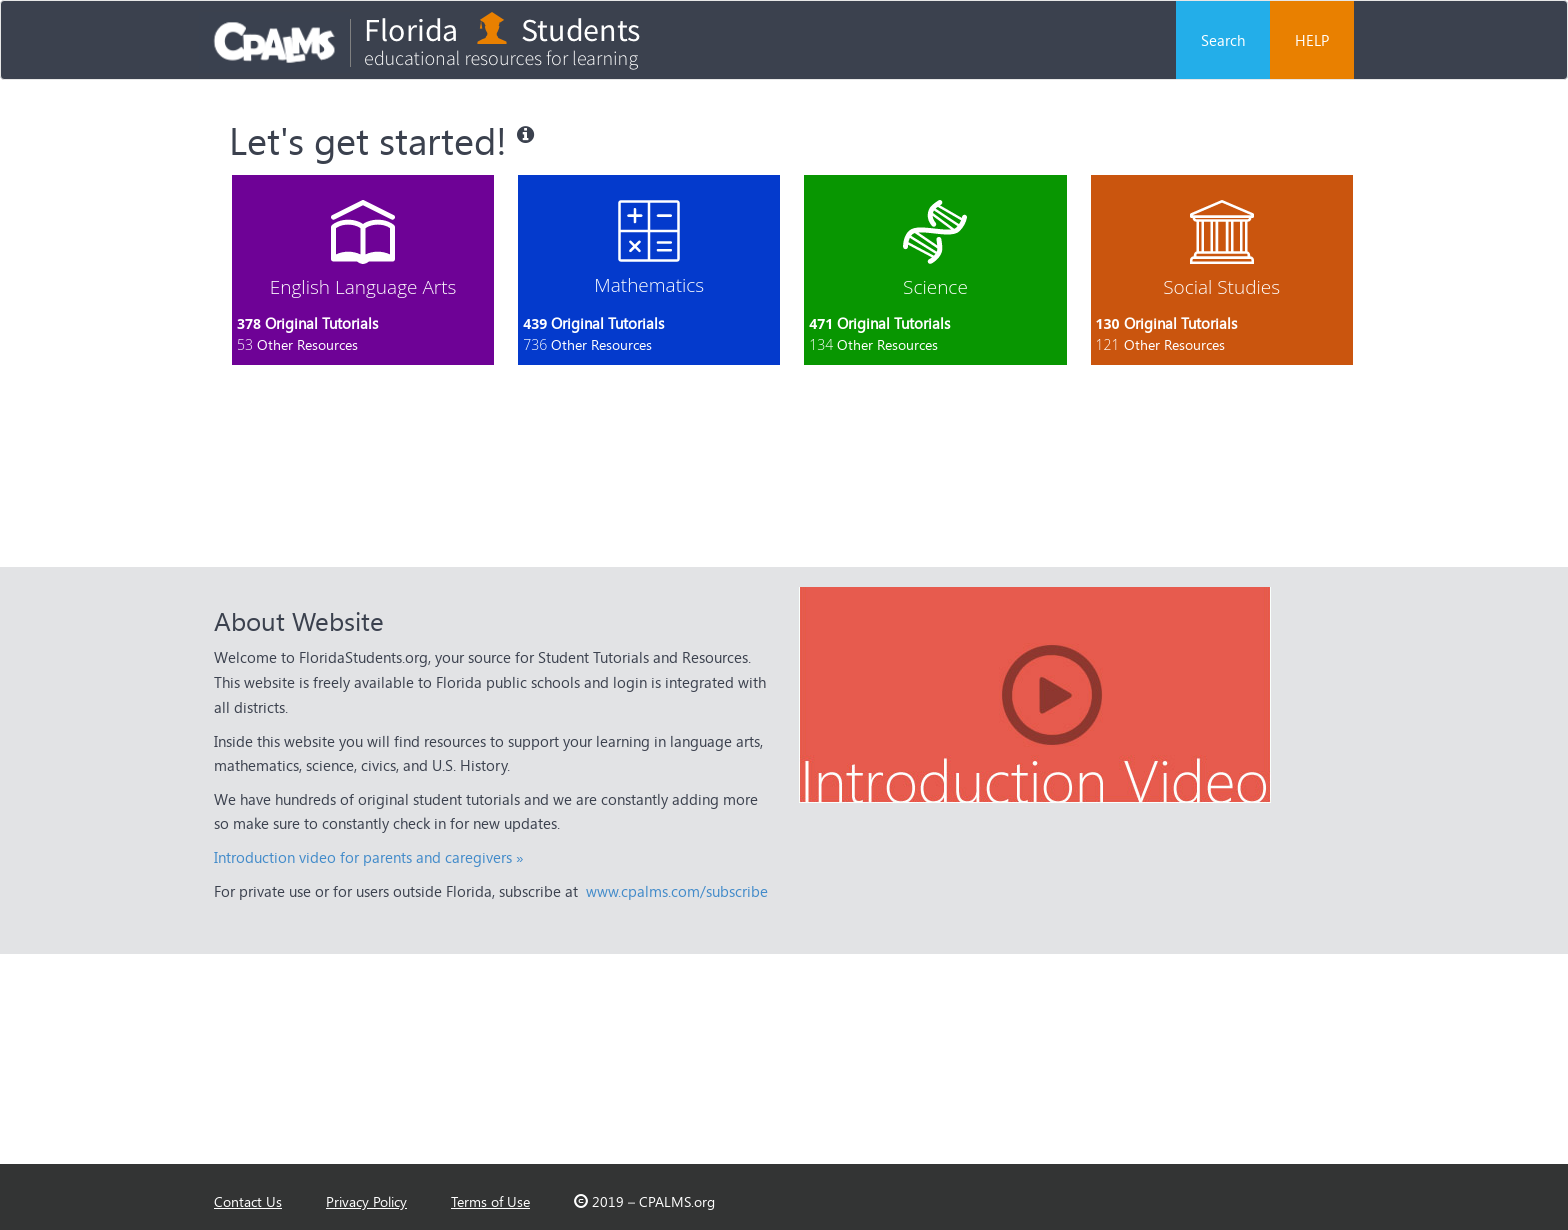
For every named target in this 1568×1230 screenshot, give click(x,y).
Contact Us (248, 1201)
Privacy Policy (366, 1201)
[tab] (363, 270)
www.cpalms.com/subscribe (677, 891)
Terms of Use (490, 1201)
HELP (1312, 40)
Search (1223, 40)
